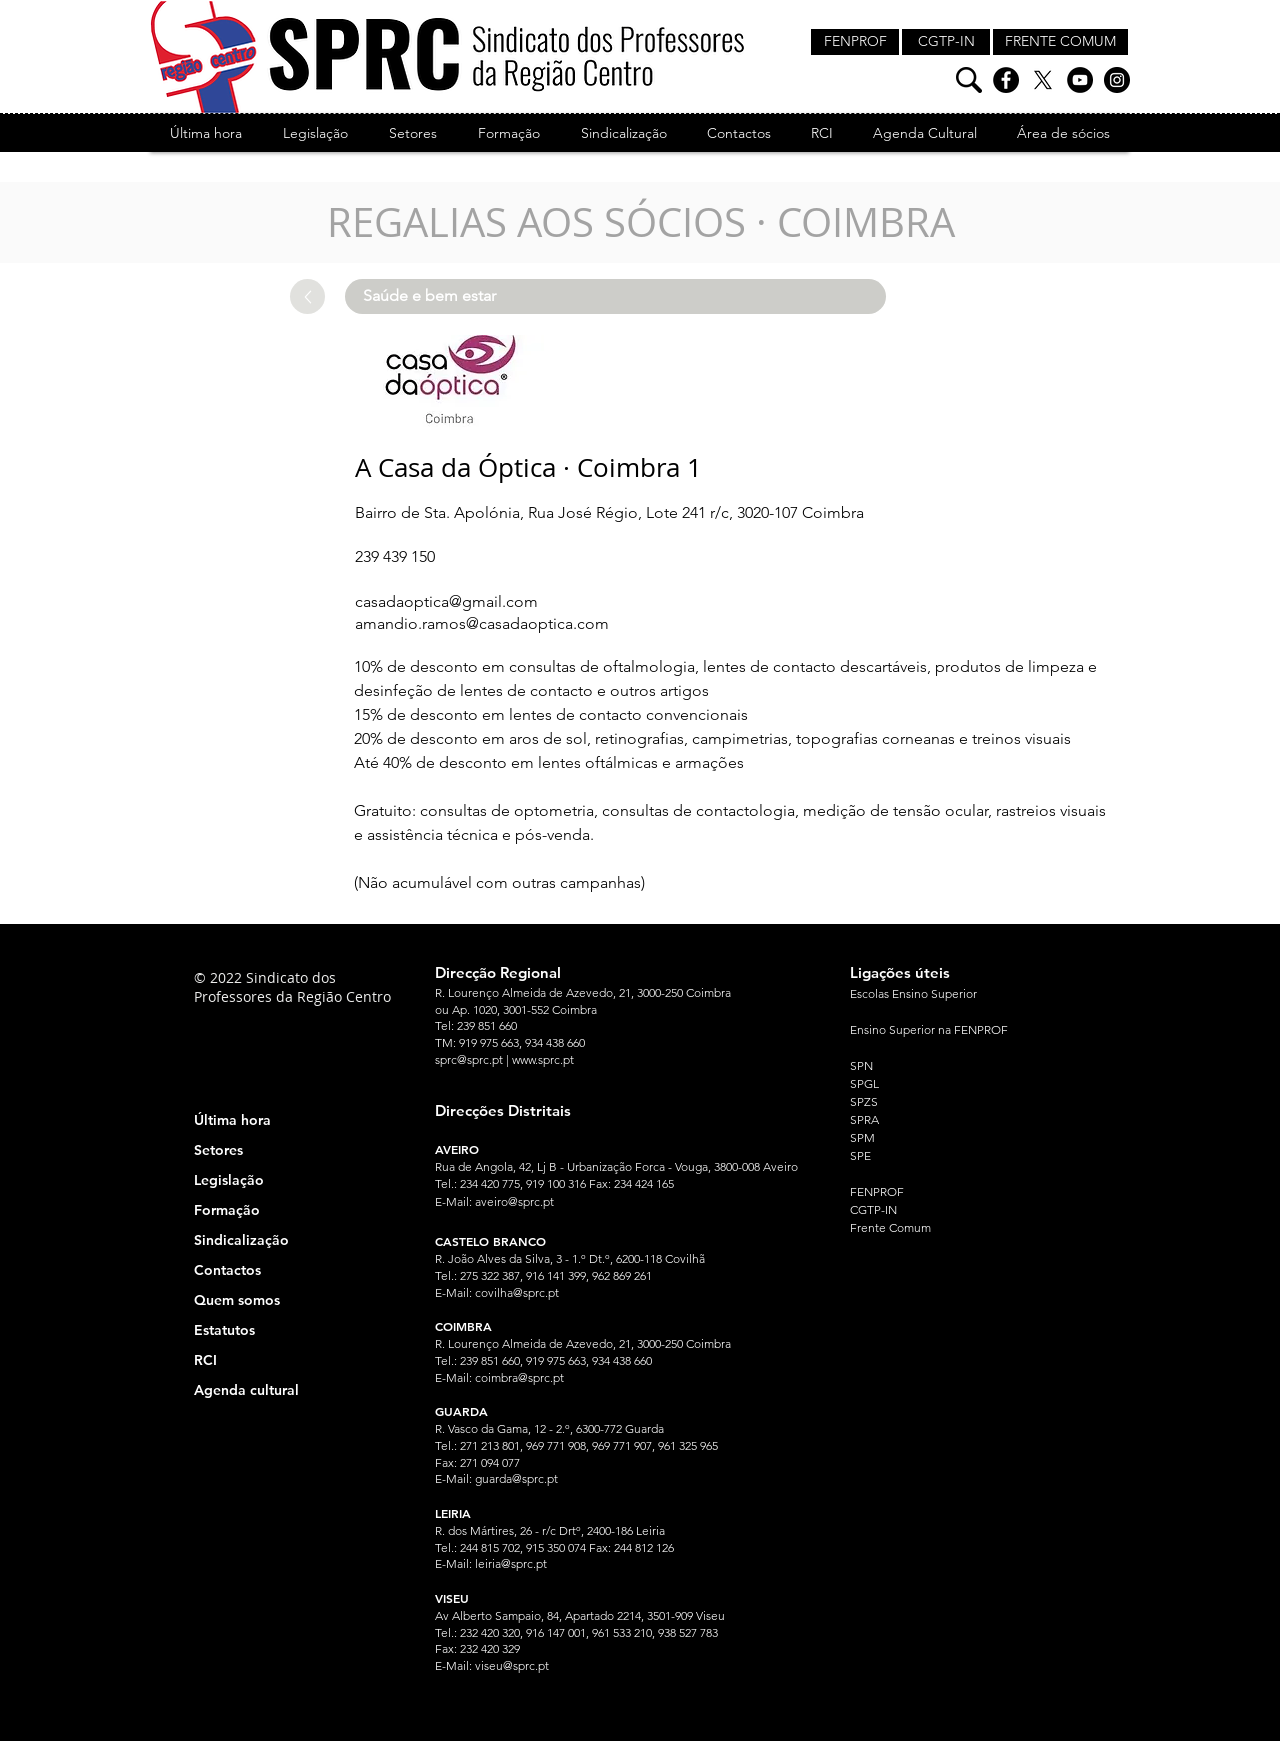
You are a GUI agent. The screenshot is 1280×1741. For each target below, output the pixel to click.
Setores (218, 1150)
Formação (227, 1210)
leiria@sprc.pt (511, 1563)
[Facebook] (1006, 80)
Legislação (229, 1180)
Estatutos (224, 1330)
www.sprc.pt (543, 1059)
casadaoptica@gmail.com (446, 601)
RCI (205, 1360)
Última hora (232, 1120)
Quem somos (237, 1300)
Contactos (227, 1270)
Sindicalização (241, 1240)
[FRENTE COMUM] (1060, 42)
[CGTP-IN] (946, 42)
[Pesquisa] (969, 80)
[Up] (307, 296)
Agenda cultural (246, 1390)
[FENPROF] (855, 42)
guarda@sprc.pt (516, 1478)
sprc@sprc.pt (469, 1059)
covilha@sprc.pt (517, 1292)
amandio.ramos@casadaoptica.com (482, 623)
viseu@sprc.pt (512, 1665)
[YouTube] (1080, 80)
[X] (1043, 80)
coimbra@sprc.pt (519, 1377)
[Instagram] (1117, 80)
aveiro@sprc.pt (514, 1201)
